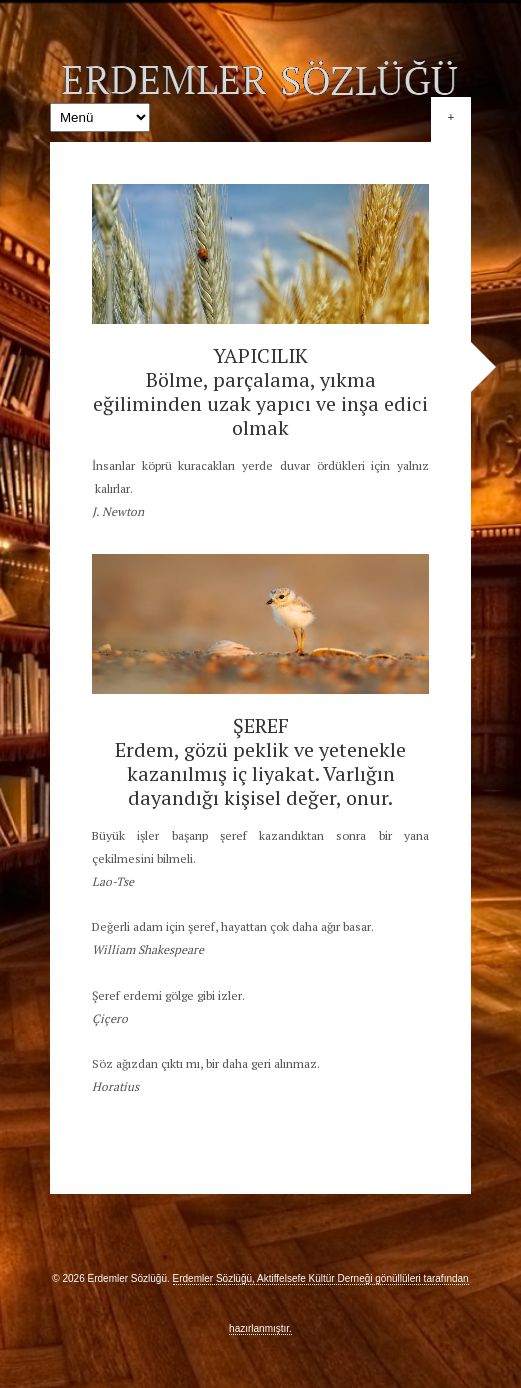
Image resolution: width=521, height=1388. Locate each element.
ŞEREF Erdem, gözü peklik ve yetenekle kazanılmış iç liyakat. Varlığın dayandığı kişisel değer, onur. (260, 761)
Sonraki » (483, 367)
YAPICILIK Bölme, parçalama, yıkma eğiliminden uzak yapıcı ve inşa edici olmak (260, 391)
